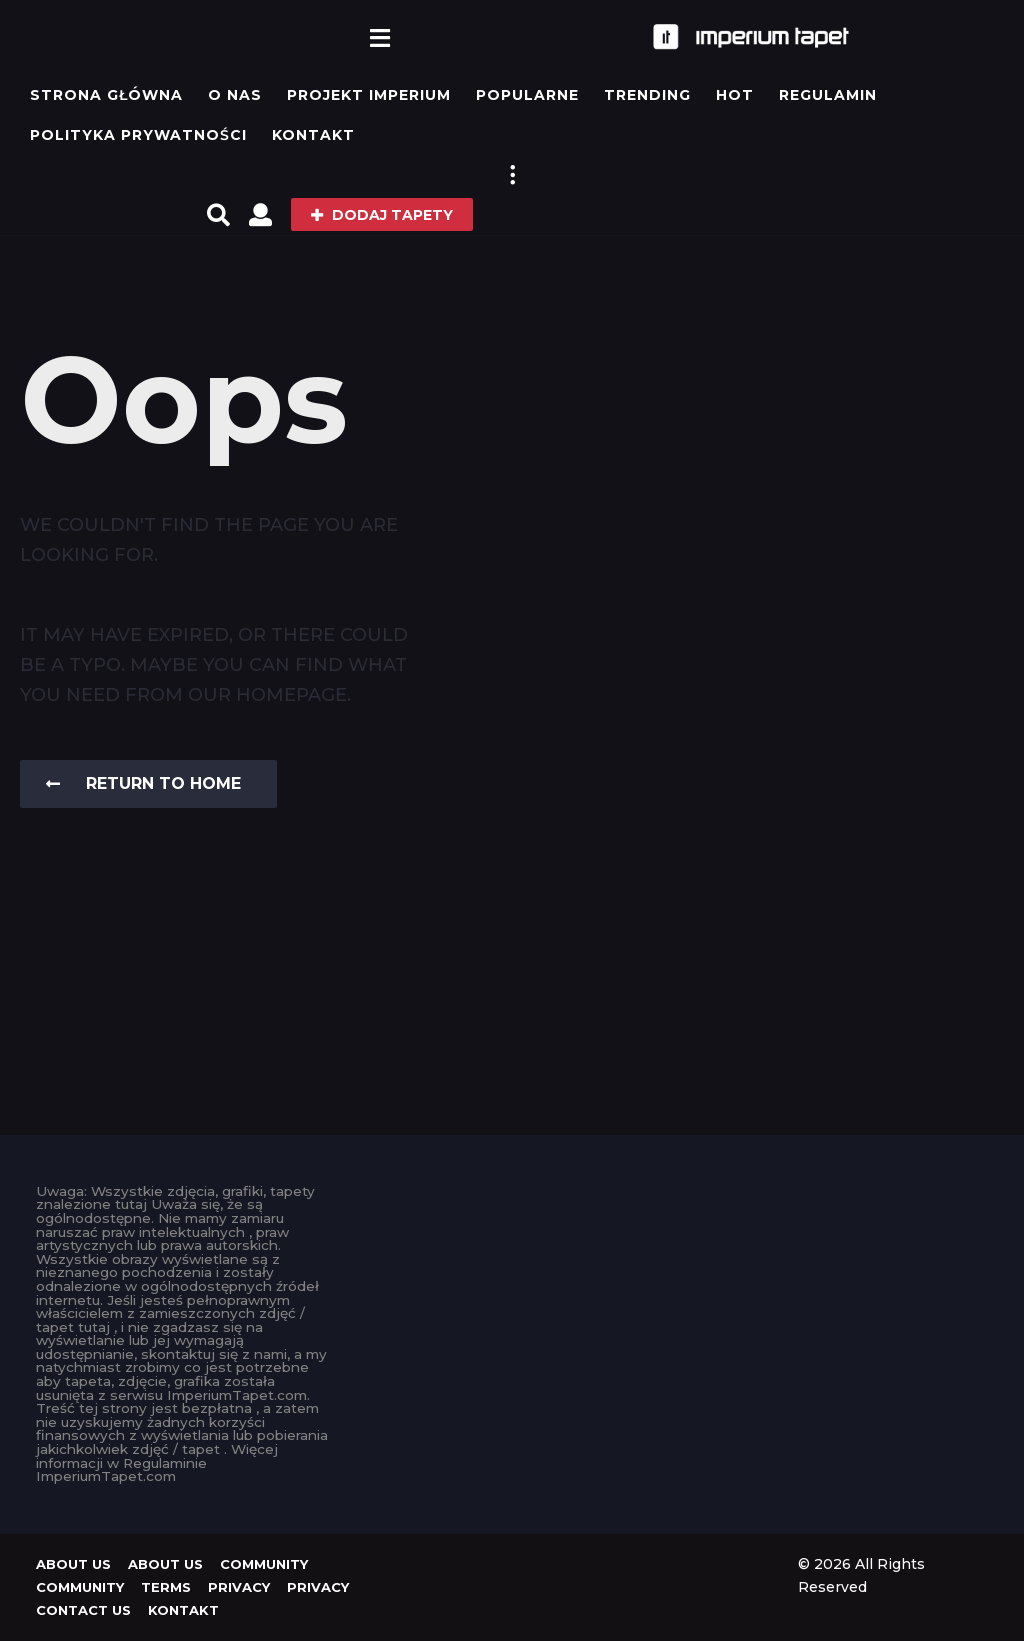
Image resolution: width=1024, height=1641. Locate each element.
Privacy (239, 1587)
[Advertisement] (511, 1310)
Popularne (527, 95)
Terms (166, 1587)
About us (73, 1564)
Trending (647, 95)
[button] (379, 37)
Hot (735, 95)
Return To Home (143, 783)
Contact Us (83, 1610)
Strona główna (106, 95)
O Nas (235, 95)
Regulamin (828, 95)
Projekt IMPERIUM (369, 95)
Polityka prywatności (138, 135)
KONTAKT (313, 135)
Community (264, 1564)
